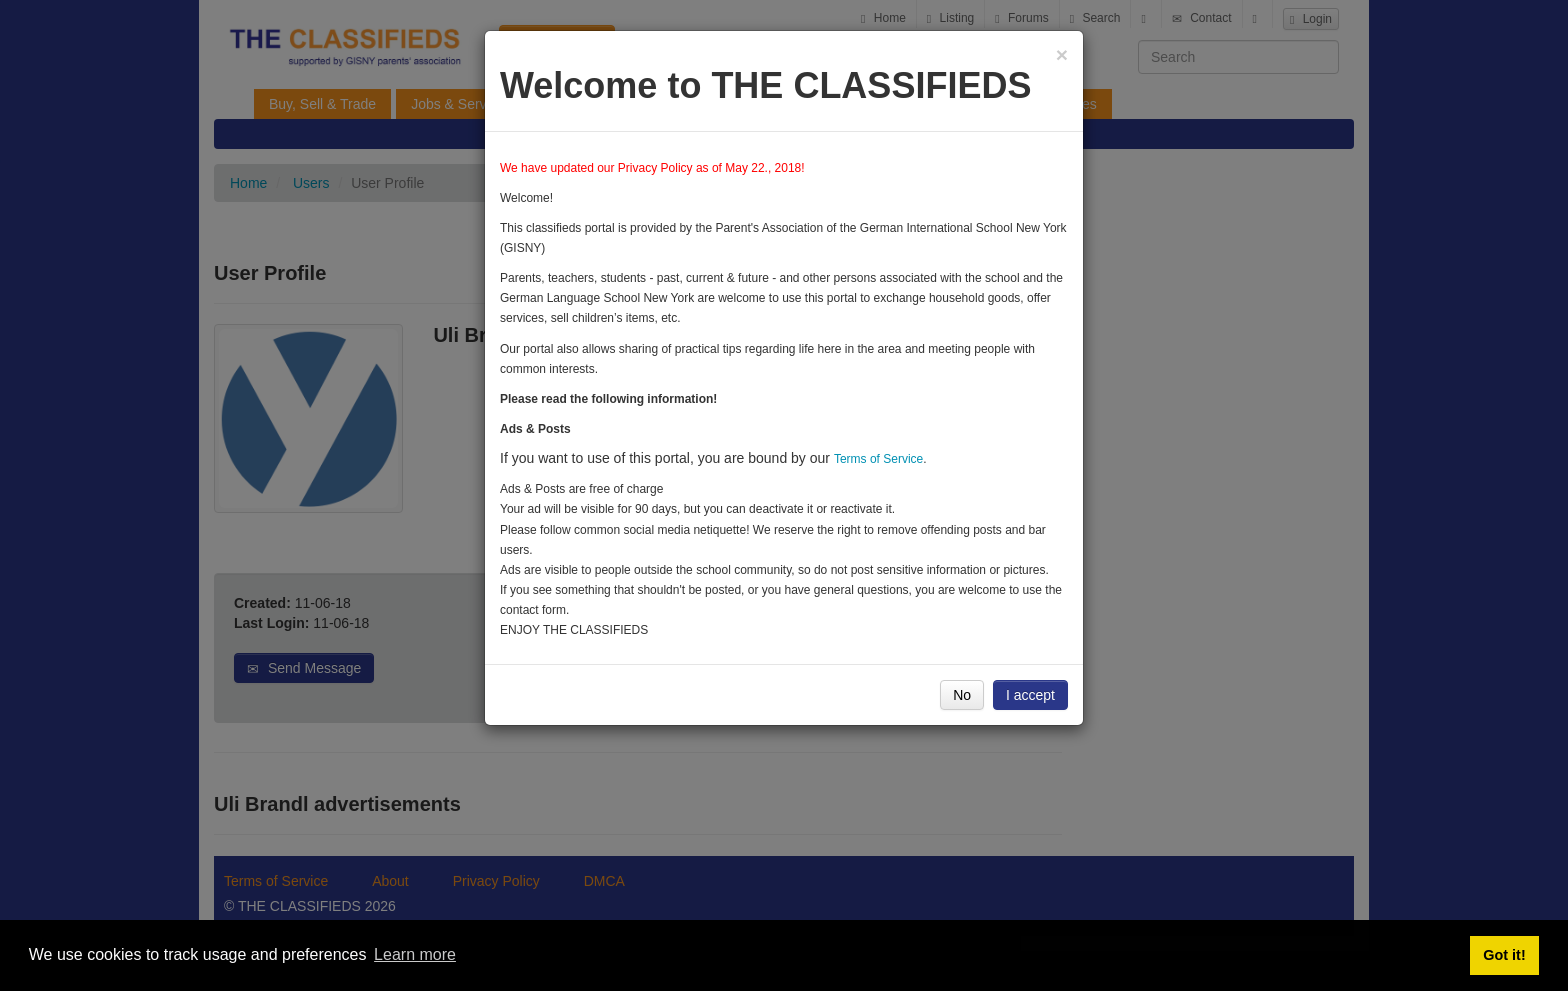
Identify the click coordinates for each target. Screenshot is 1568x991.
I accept (1030, 695)
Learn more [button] (415, 954)
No (962, 695)
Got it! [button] (1504, 955)
